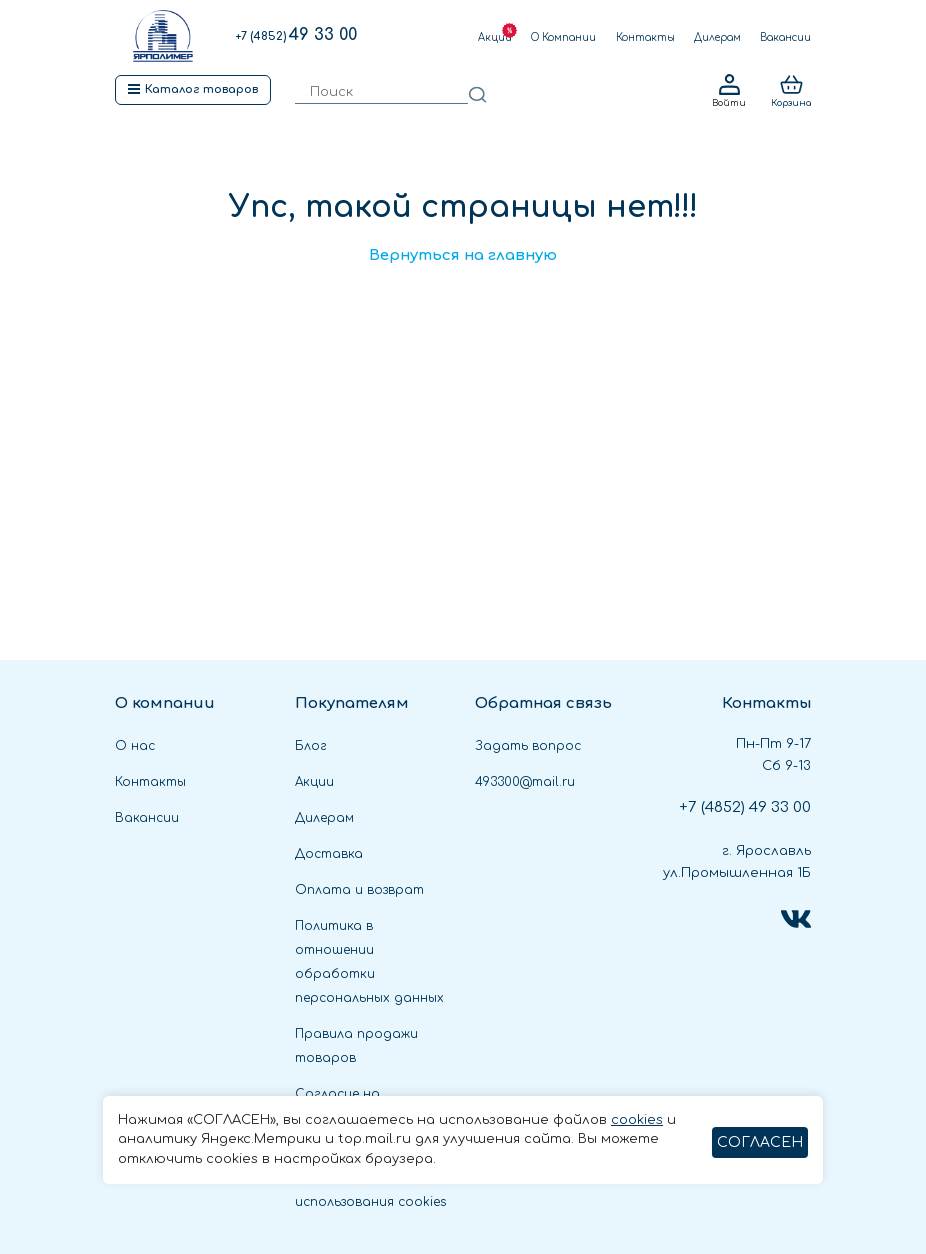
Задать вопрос (528, 746)
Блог (311, 746)
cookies (637, 1120)
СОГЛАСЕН (760, 1142)
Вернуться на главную (463, 255)
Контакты (645, 37)
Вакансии (785, 37)
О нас (135, 746)
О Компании (563, 37)
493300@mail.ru (525, 782)
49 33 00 (296, 35)
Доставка (329, 854)
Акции (495, 37)
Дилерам (717, 37)
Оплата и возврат (359, 890)
